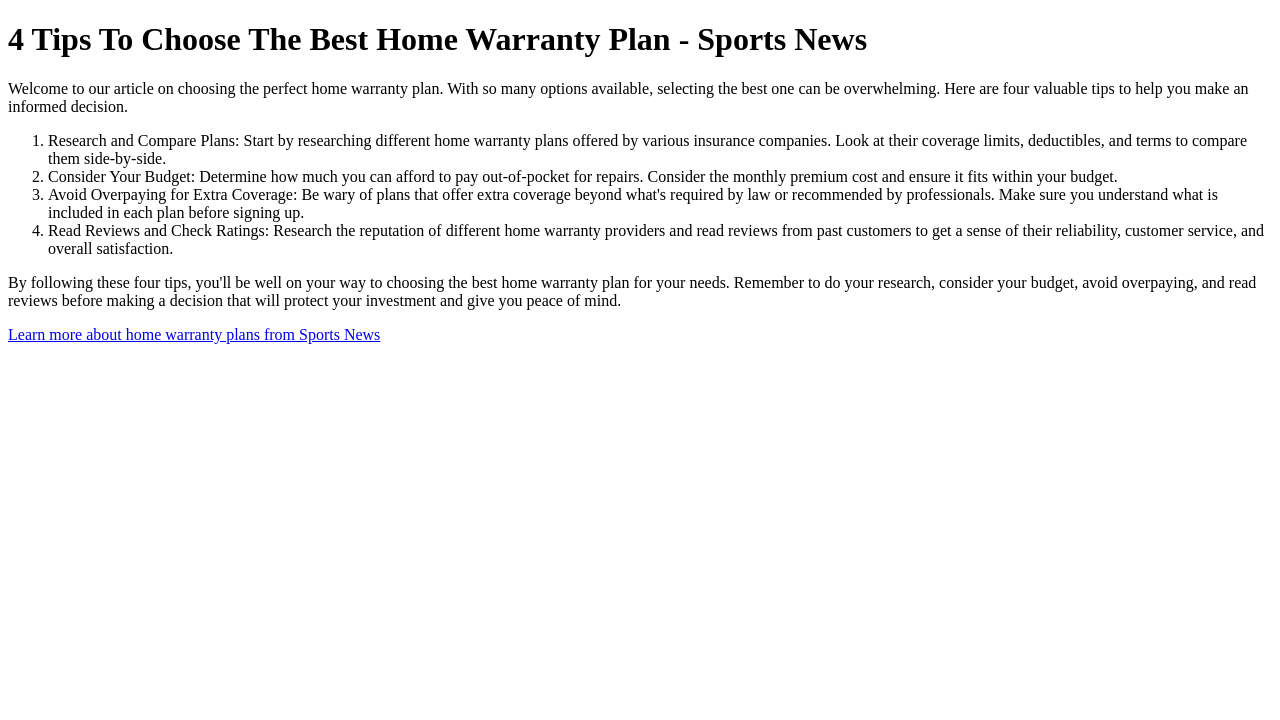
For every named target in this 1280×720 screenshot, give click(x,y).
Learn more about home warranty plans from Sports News (194, 334)
